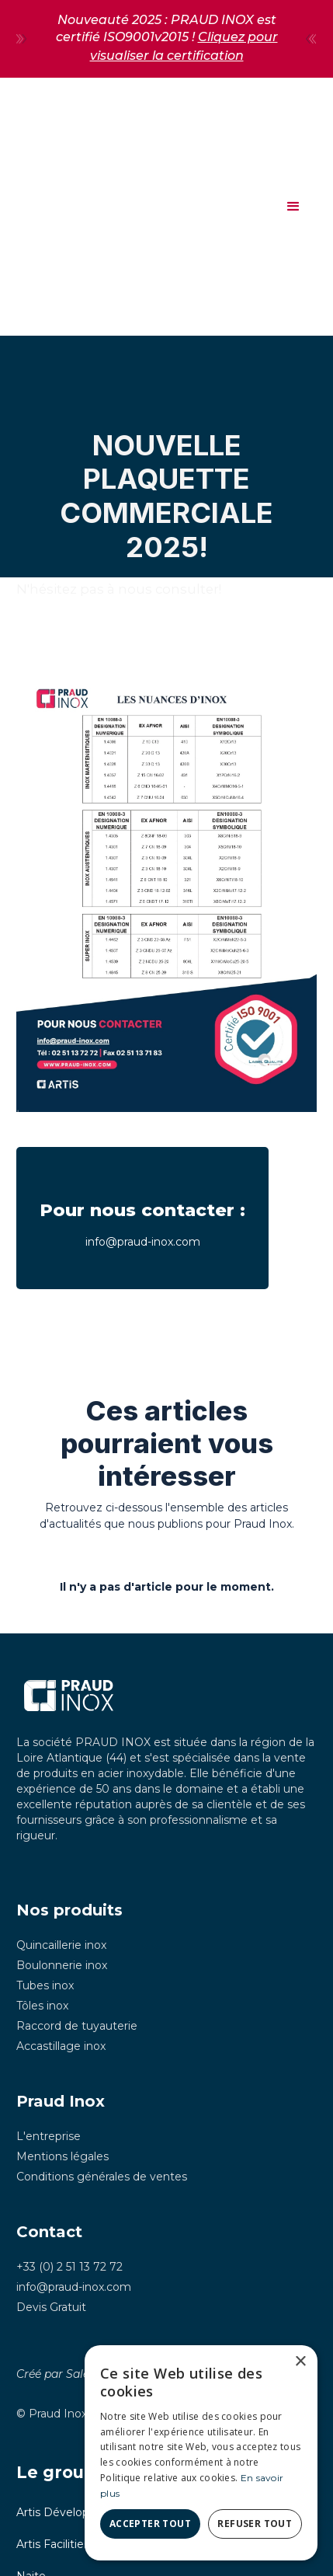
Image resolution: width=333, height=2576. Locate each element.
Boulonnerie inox (61, 1965)
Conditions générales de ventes (101, 2177)
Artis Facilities (52, 2544)
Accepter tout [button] (150, 2523)
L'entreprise (48, 2136)
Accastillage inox (61, 2046)
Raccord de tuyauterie (76, 2026)
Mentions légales (62, 2156)
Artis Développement (75, 2512)
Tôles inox (42, 2006)
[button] (293, 206)
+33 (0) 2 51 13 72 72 (69, 2267)
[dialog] (201, 2452)
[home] (20, 206)
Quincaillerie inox (61, 1945)
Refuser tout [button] (254, 2523)
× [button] (300, 2362)
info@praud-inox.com (73, 2287)
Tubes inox (45, 1985)
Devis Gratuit (51, 2307)
